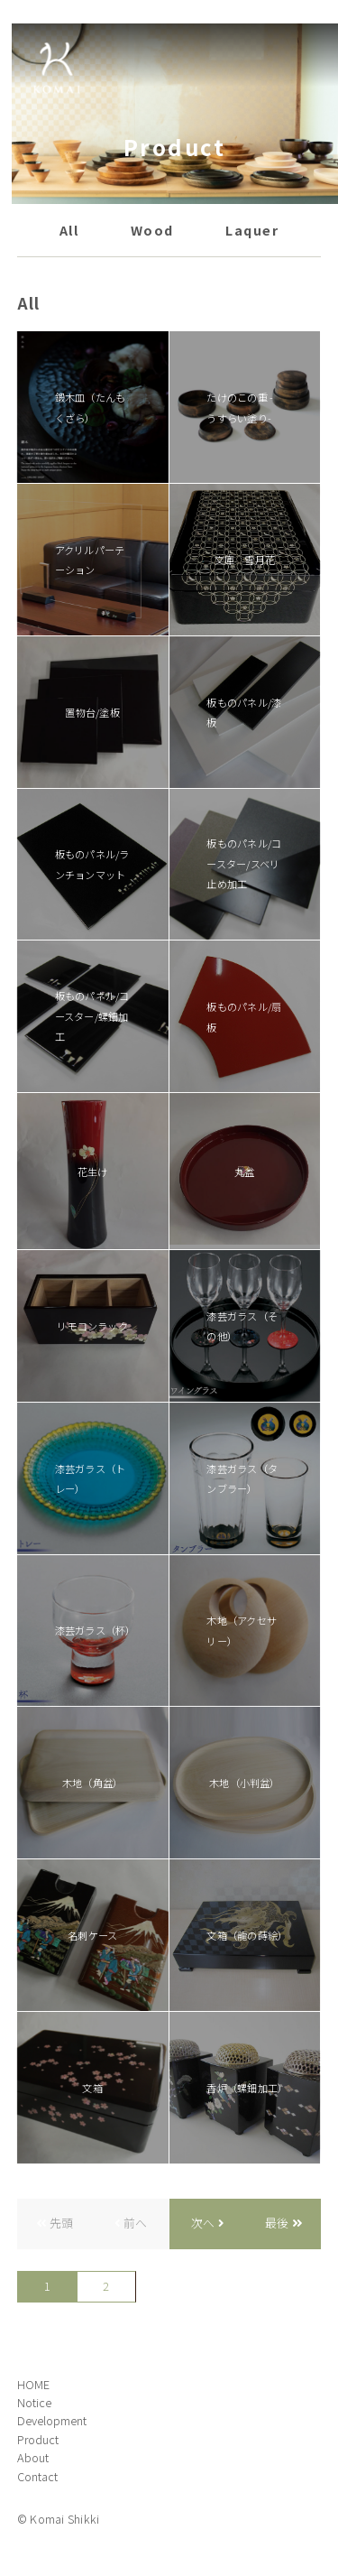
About (33, 2457)
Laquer (252, 229)
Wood (152, 229)
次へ (203, 2222)
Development (52, 2420)
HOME (33, 2384)
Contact (37, 2476)
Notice (34, 2402)
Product (38, 2439)
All (68, 229)
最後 (276, 2222)
